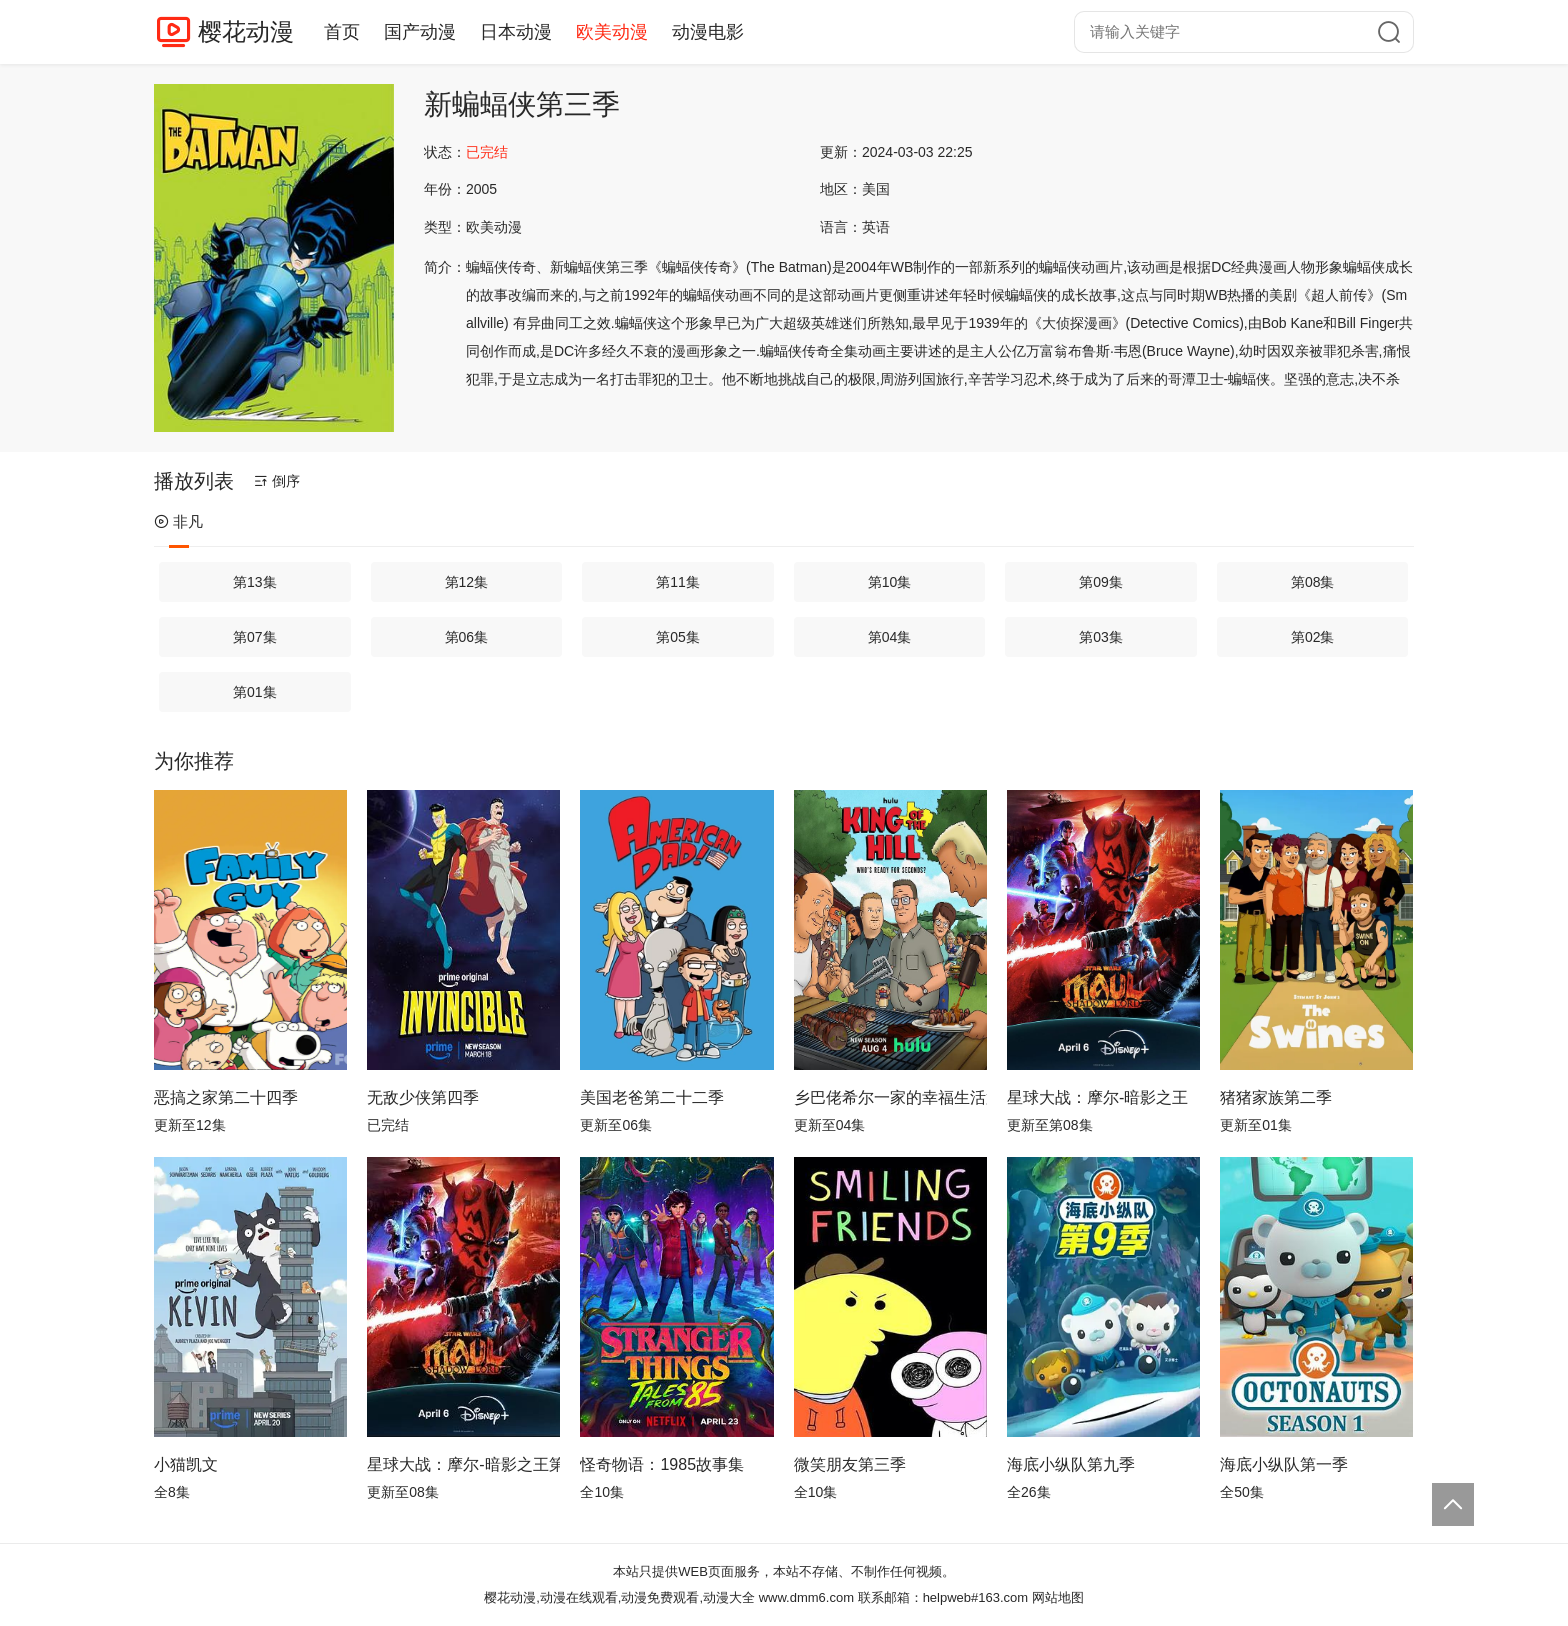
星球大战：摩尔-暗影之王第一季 (463, 1464)
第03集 (1101, 637)
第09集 (1101, 582)
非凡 (178, 521)
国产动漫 (420, 32)
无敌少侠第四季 (423, 1097)
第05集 (678, 637)
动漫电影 (708, 32)
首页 (342, 32)
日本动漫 (516, 32)
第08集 (1313, 582)
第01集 (255, 692)
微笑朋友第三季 (850, 1464)
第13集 (255, 582)
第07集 (255, 637)
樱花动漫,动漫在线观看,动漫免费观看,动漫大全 (619, 1597)
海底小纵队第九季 (1071, 1464)
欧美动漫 (612, 32)
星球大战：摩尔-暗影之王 (1097, 1097)
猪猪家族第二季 (1276, 1097)
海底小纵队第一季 (1284, 1464)
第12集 (467, 582)
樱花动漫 (246, 31)
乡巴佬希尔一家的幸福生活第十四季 (890, 1097)
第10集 (890, 582)
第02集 (1313, 637)
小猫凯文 (186, 1464)
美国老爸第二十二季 (652, 1097)
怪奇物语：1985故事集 (662, 1464)
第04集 (890, 637)
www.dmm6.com (806, 1597)
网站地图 (1058, 1597)
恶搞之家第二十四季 (226, 1097)
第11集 (678, 582)
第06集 (467, 637)
